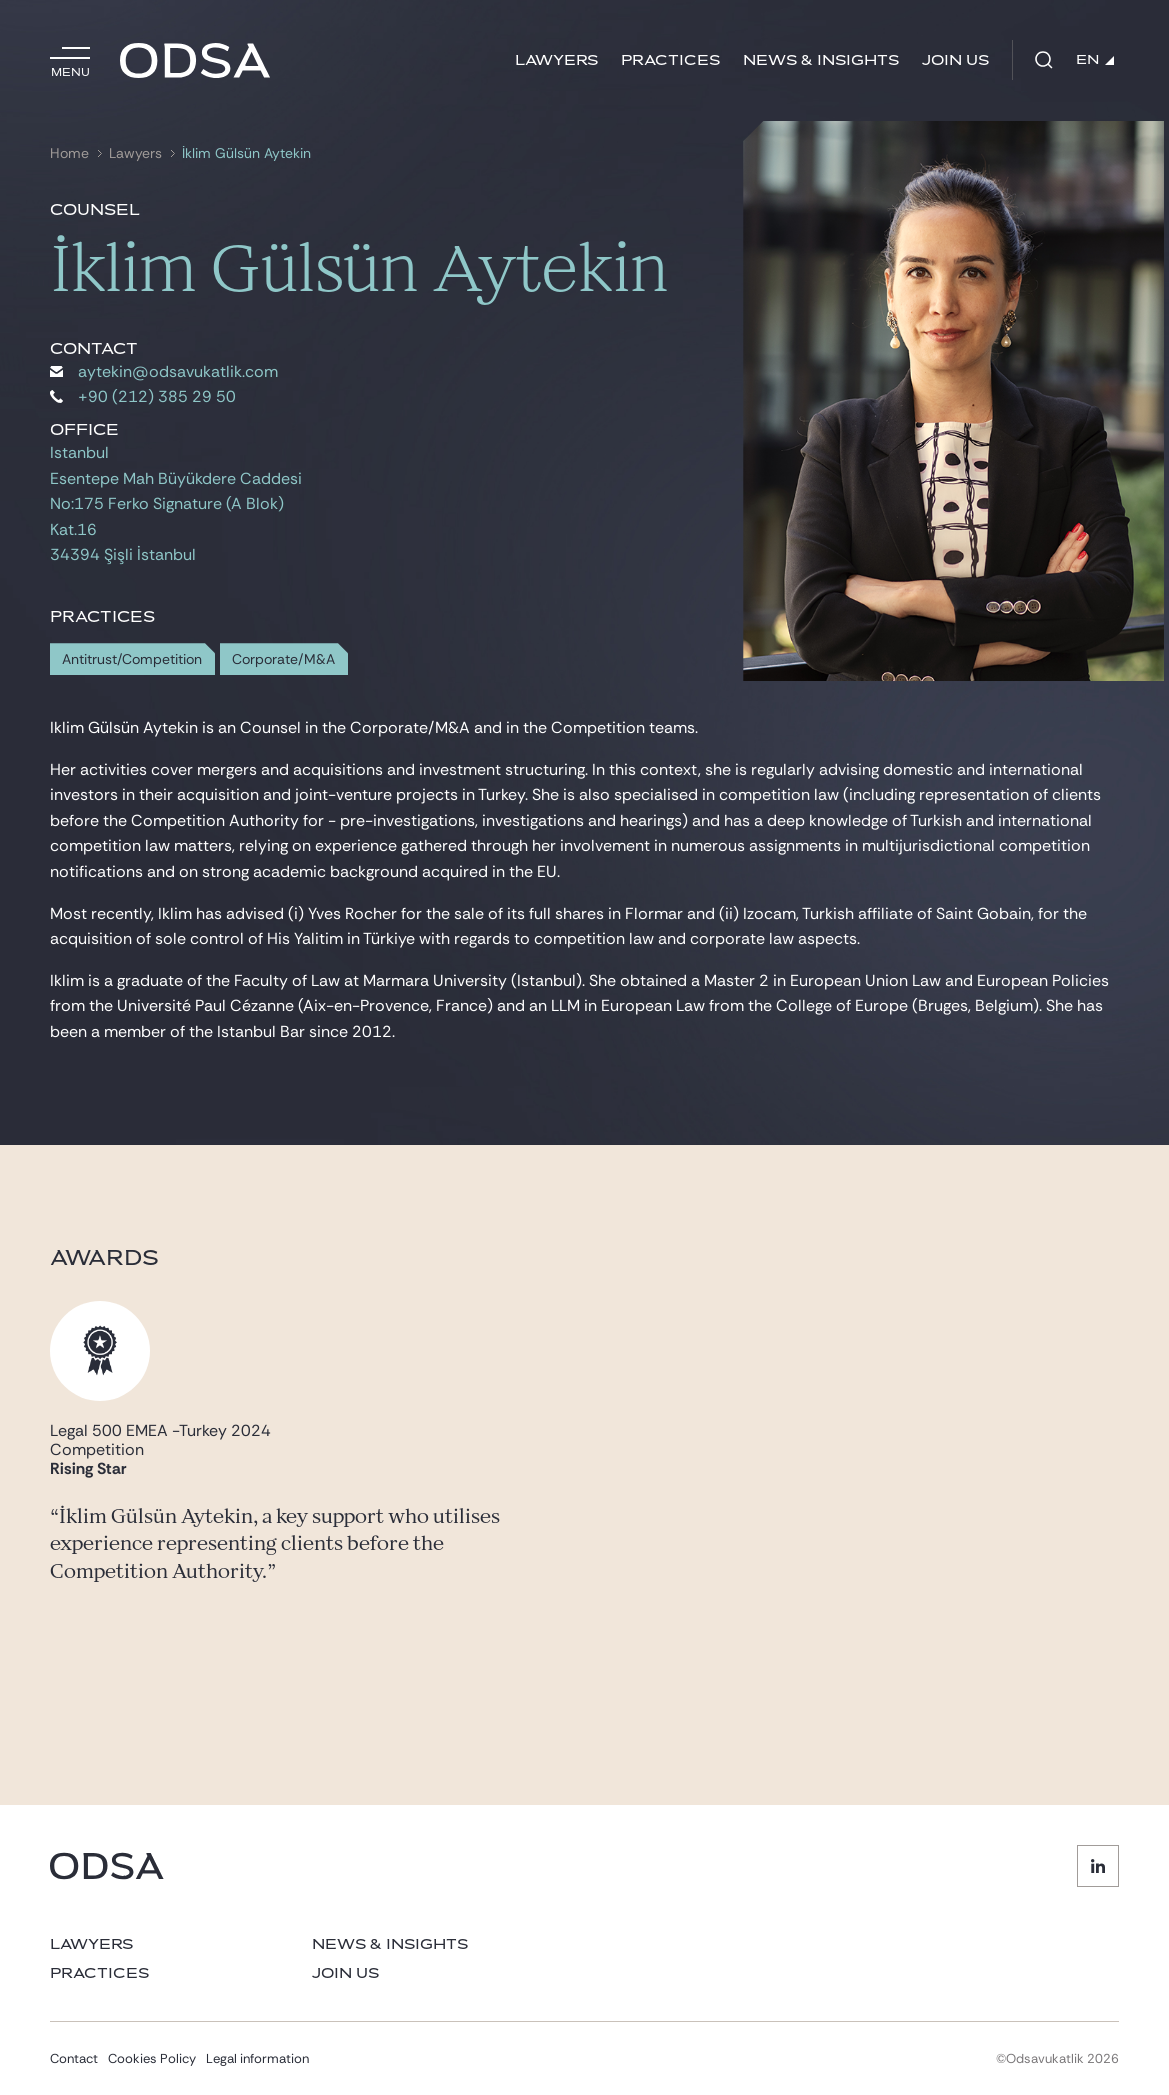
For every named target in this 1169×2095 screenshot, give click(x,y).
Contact (74, 2058)
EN (1095, 60)
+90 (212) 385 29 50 (143, 396)
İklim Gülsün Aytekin (246, 153)
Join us (955, 60)
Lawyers (556, 60)
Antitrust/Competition (132, 659)
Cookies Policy (152, 2058)
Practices (670, 60)
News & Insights (821, 60)
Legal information (257, 2058)
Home (69, 153)
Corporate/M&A (283, 659)
